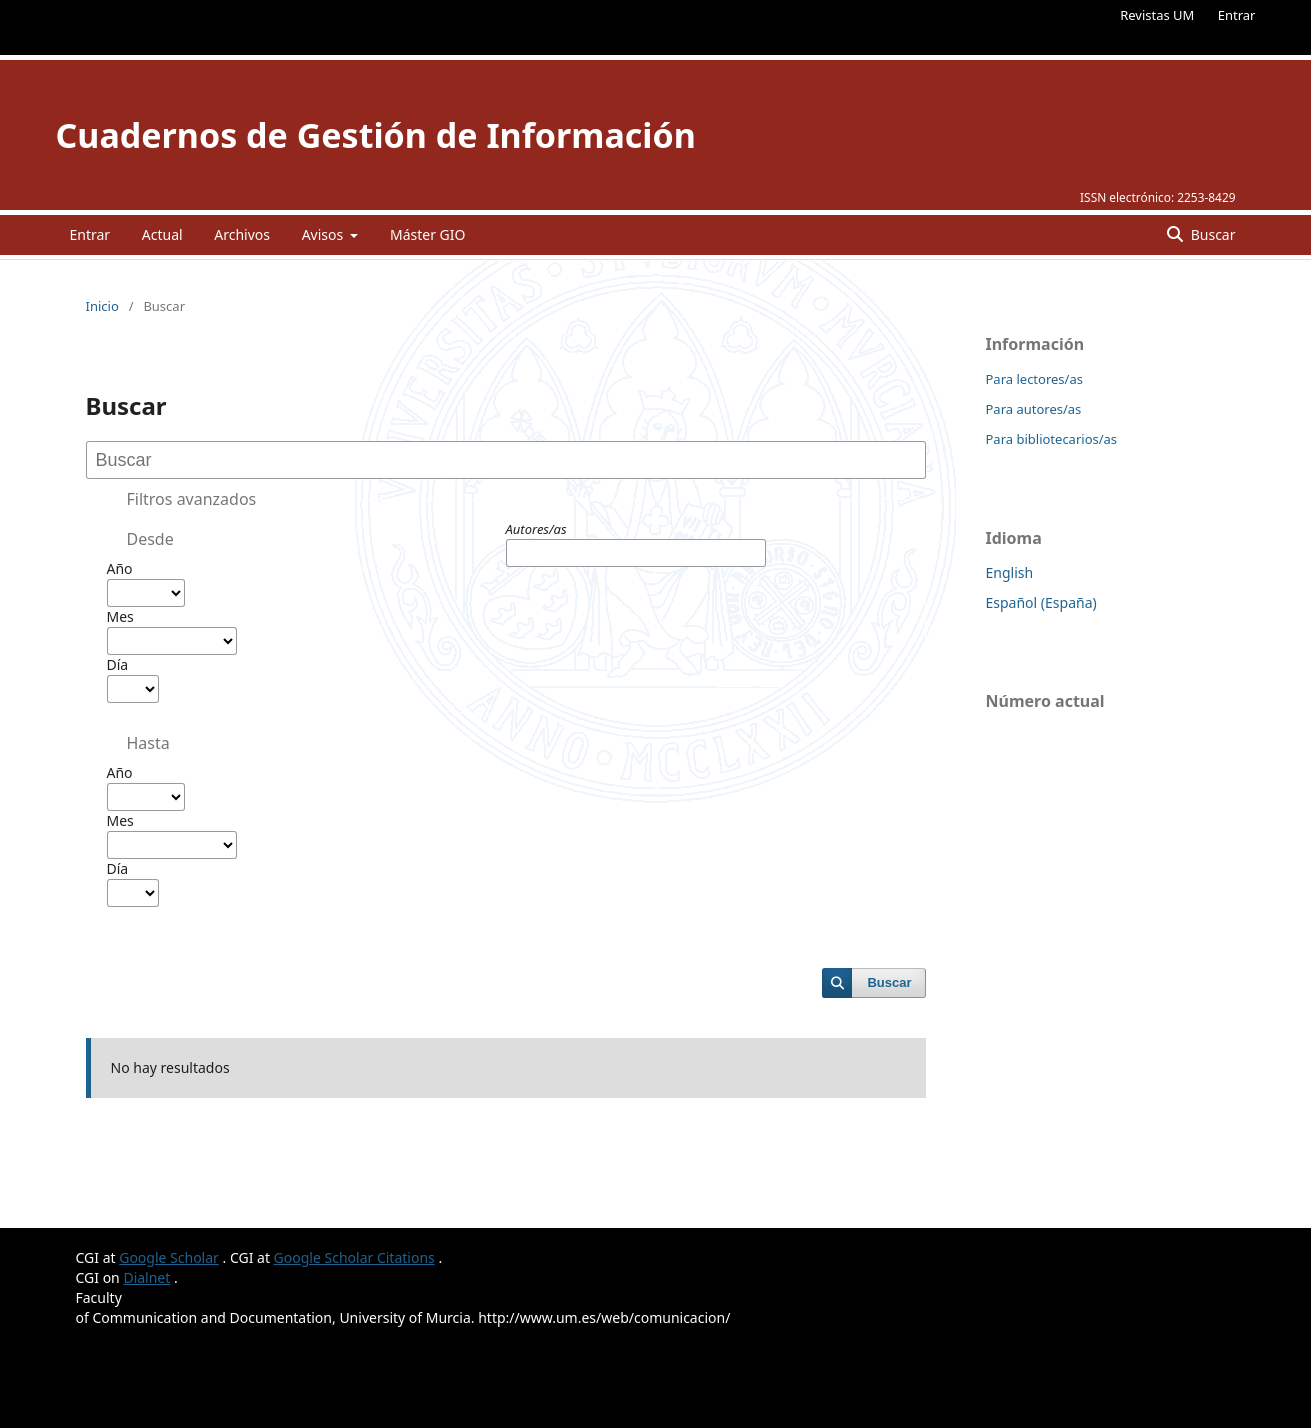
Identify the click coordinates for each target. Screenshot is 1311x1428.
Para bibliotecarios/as (1052, 439)
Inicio (102, 306)
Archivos (242, 234)
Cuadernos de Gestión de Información (376, 135)
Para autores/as (1034, 409)
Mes (120, 616)
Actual (162, 234)
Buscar (1211, 234)
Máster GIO (428, 234)
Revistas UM (1157, 15)
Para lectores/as (1034, 379)
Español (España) (1041, 602)
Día (118, 664)
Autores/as (536, 529)
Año (120, 568)
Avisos (324, 234)
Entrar (1237, 15)
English (1010, 572)
